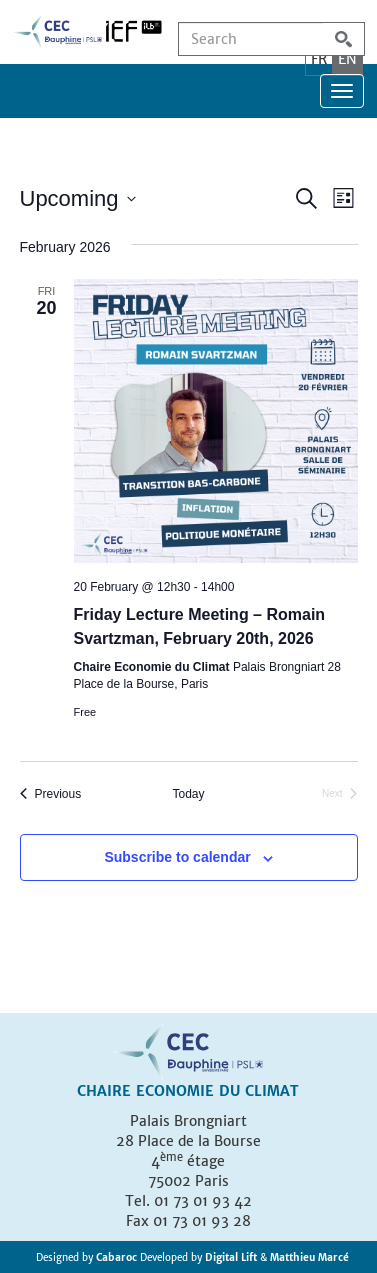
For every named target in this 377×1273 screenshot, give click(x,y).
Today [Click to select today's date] (188, 794)
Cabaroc (118, 1257)
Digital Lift (231, 1257)
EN (347, 59)
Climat (272, 1091)
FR (319, 59)
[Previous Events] (51, 794)
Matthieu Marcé (309, 1257)
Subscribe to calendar (177, 857)
